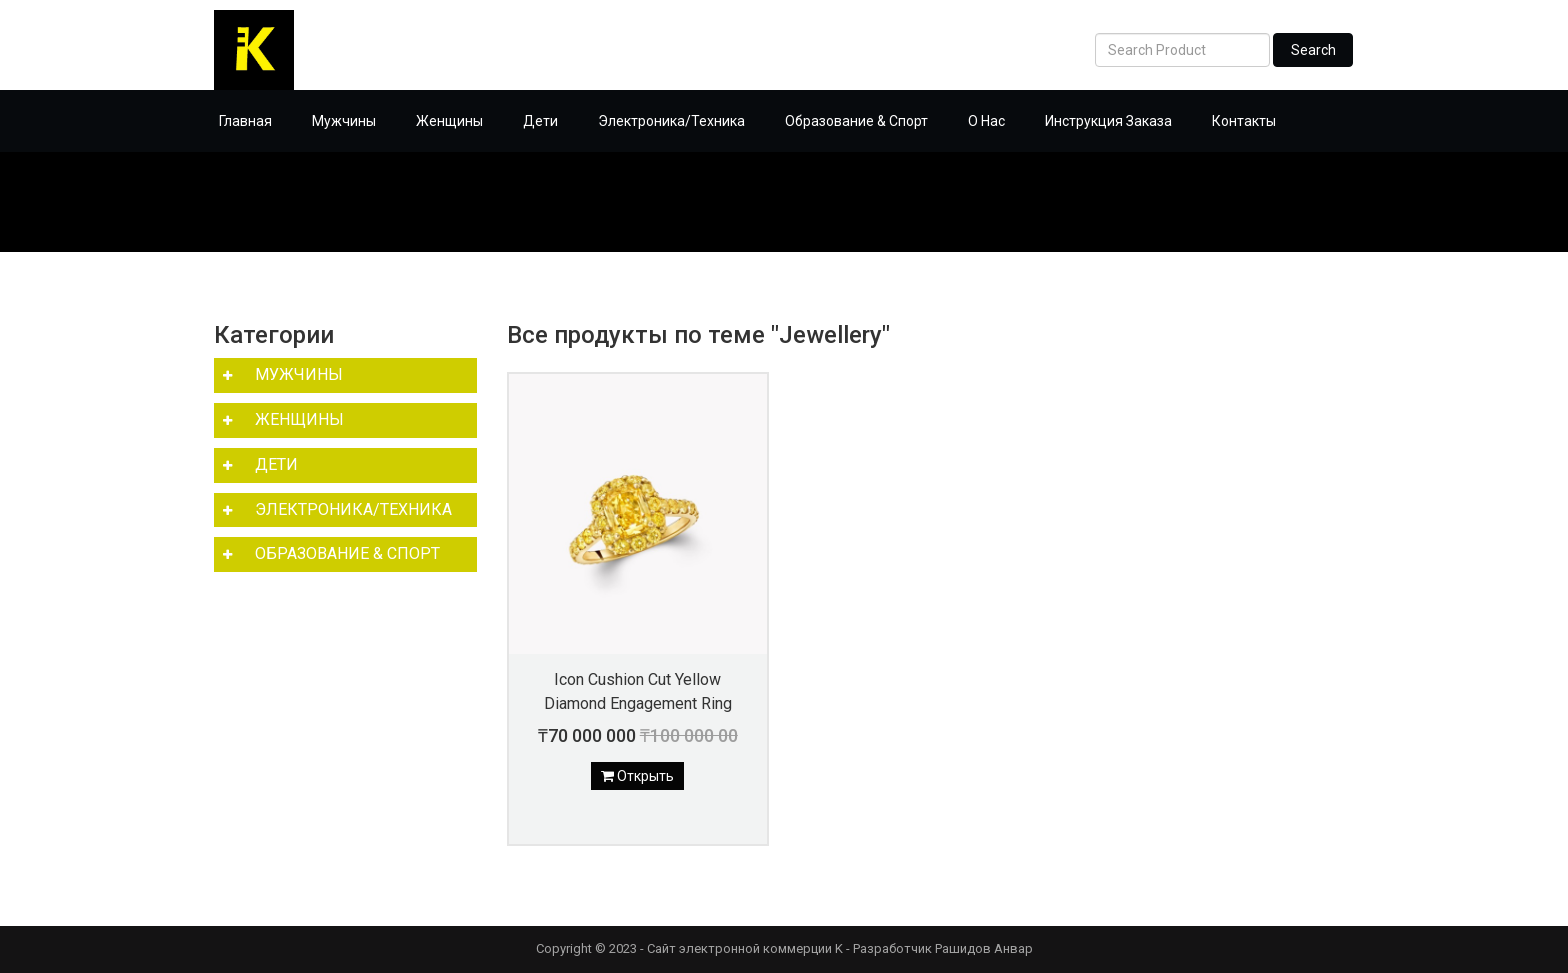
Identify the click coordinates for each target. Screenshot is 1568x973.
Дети (540, 121)
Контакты (1244, 121)
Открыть (637, 776)
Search (1313, 50)
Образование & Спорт (856, 121)
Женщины (449, 121)
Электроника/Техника (671, 121)
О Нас (986, 121)
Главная (245, 121)
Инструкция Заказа (1108, 121)
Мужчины (344, 121)
